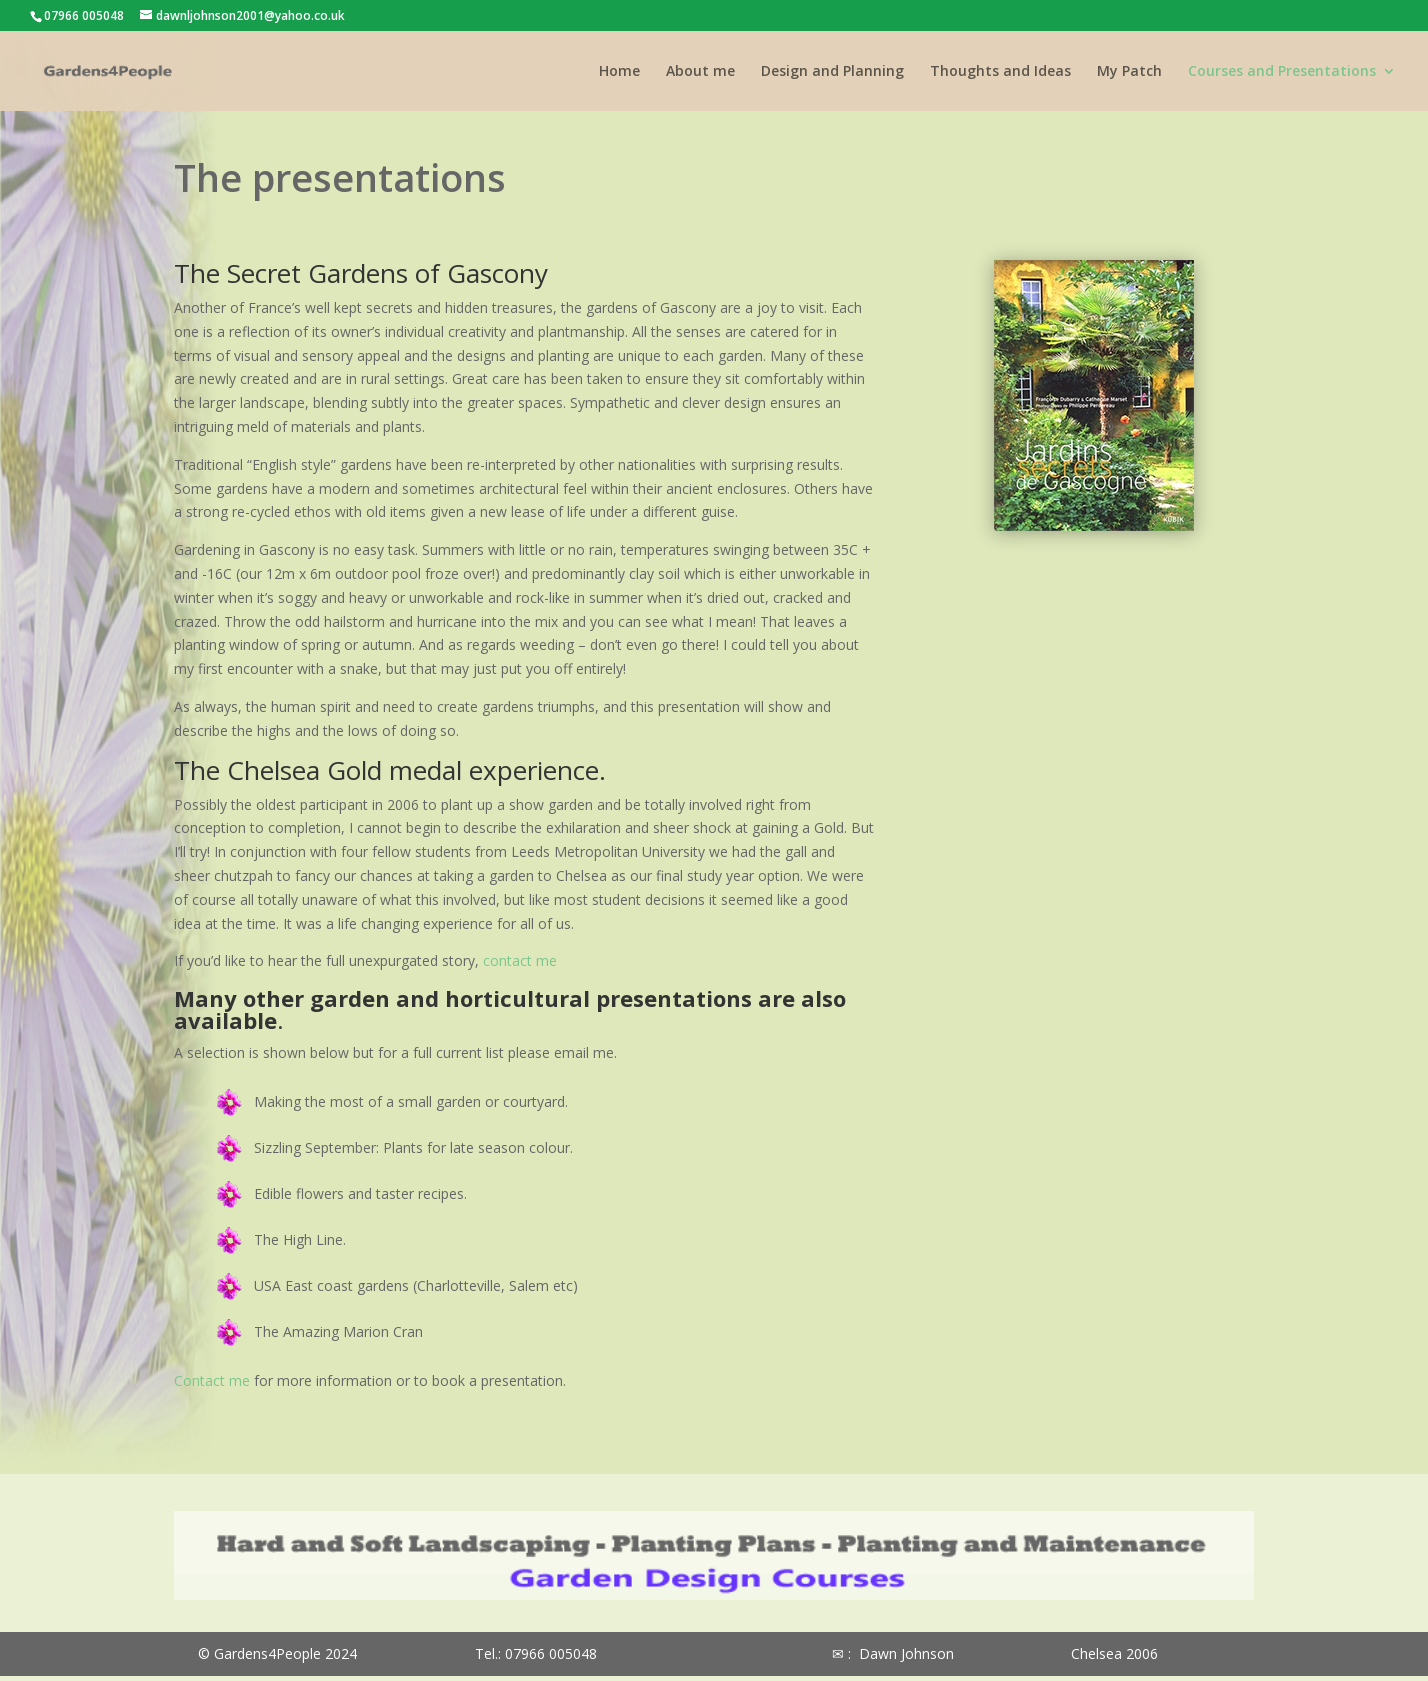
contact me (520, 960)
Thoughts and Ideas (1000, 72)
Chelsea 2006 (1114, 1653)
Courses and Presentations (1282, 72)
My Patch (1129, 72)
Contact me (212, 1380)
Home (619, 72)
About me (700, 72)
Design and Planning (832, 72)
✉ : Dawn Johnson (893, 1653)
